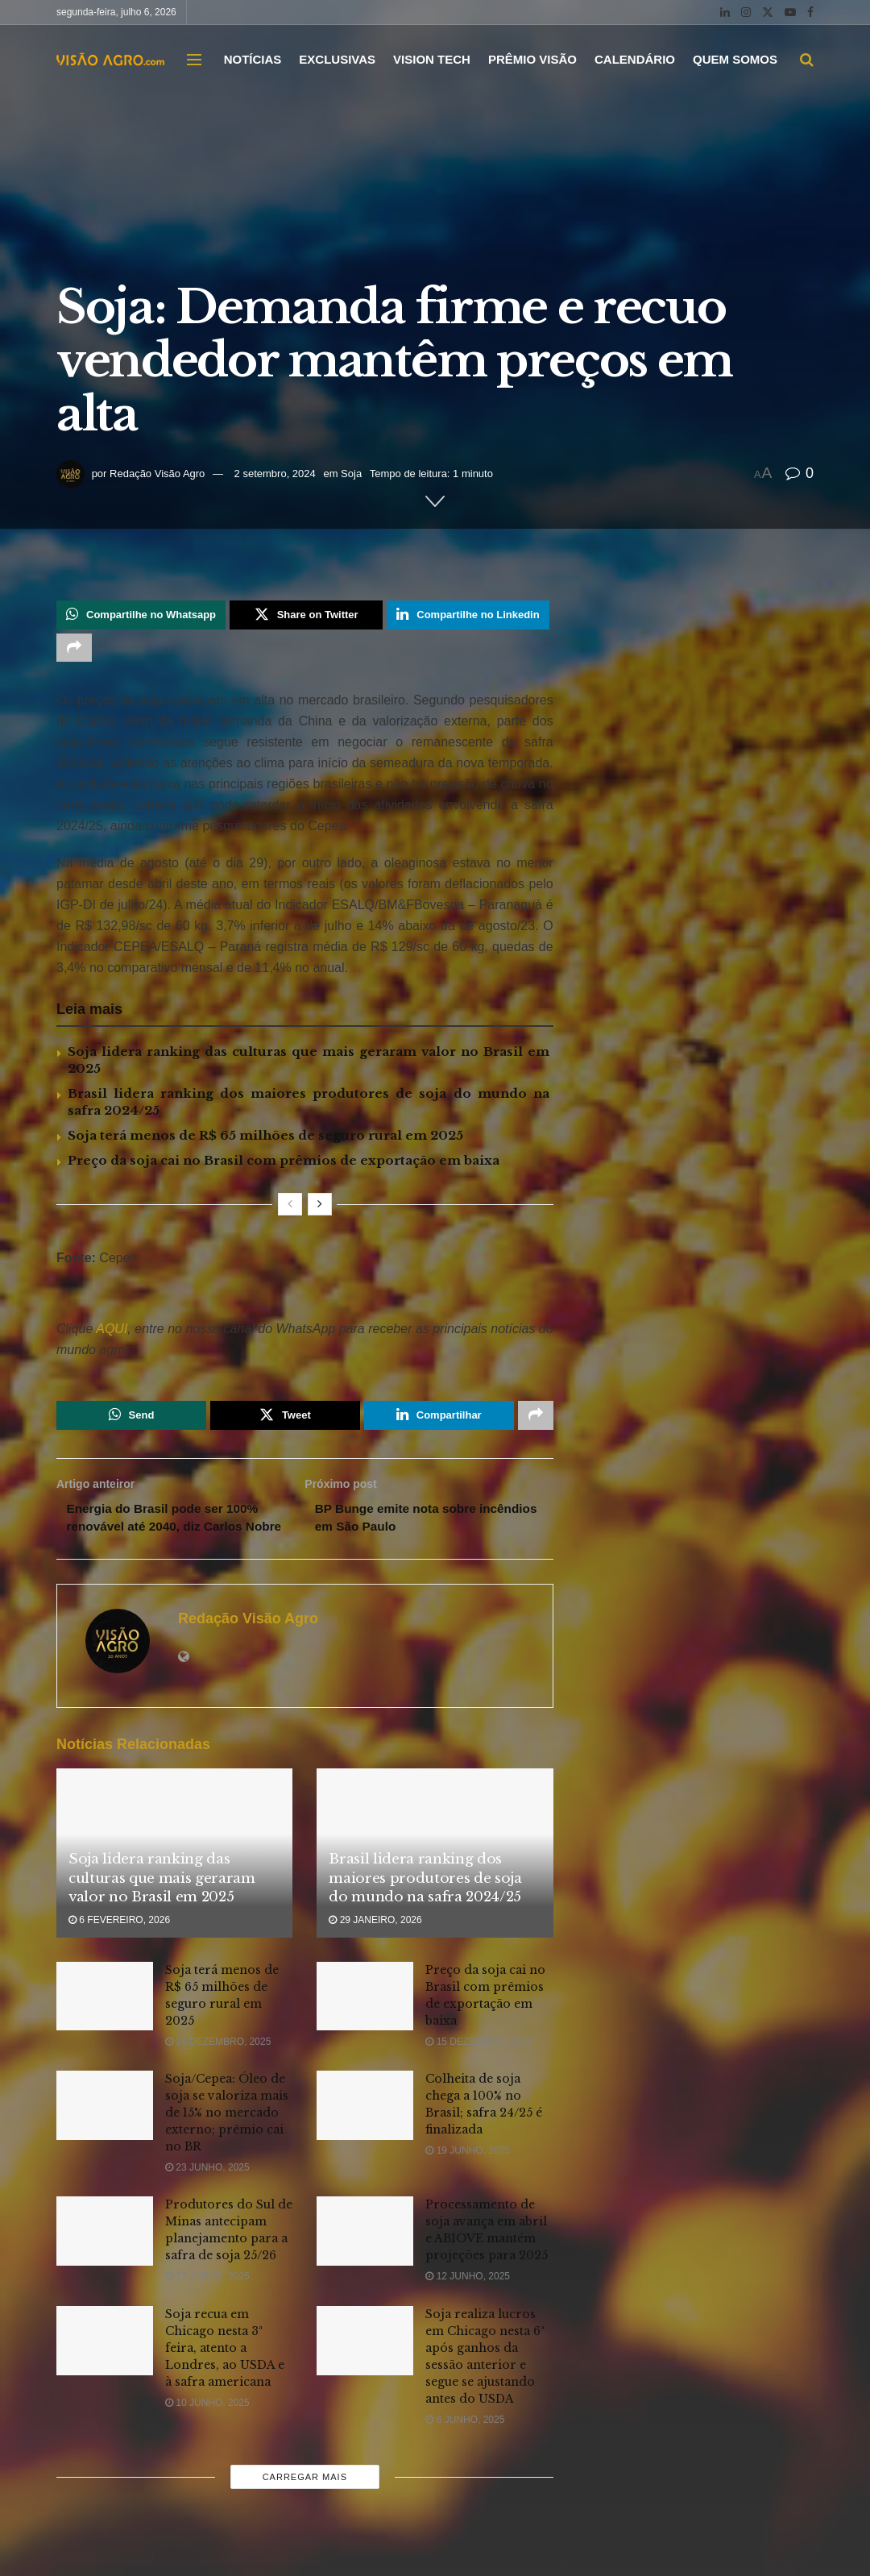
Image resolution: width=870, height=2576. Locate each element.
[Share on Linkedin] (468, 615)
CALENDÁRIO (634, 59)
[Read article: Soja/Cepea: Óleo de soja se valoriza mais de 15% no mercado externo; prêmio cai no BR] (104, 2132)
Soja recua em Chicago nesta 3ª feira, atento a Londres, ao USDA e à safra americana (224, 2374)
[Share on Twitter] (306, 615)
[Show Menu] (194, 59)
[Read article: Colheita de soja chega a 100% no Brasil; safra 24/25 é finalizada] (365, 2132)
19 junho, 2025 (467, 2177)
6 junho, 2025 (464, 2445)
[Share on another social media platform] (74, 650)
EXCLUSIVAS (337, 59)
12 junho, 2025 (467, 2302)
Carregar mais (305, 2503)
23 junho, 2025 (207, 2194)
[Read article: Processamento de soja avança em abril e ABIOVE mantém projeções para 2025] (365, 2257)
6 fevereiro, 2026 (119, 1946)
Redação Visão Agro (157, 473)
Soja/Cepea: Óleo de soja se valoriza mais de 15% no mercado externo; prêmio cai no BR (226, 2139)
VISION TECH (431, 59)
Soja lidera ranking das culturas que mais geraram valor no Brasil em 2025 (161, 1904)
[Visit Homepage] (110, 58)
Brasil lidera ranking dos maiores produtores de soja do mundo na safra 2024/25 (425, 1904)
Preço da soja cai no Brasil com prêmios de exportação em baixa (283, 1164)
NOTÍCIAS (253, 59)
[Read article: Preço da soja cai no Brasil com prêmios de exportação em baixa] (365, 2022)
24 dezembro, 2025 (218, 2067)
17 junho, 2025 (207, 2302)
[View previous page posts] (290, 1208)
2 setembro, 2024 (275, 473)
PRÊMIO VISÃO (532, 59)
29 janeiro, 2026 (375, 1946)
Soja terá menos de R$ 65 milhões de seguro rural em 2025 (265, 1139)
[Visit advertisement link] (304, 1299)
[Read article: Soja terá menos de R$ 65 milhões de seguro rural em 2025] (104, 2022)
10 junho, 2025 (207, 2428)
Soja (351, 473)
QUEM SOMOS (735, 59)
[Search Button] (807, 59)
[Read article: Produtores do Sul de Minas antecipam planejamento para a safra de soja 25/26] (104, 2257)
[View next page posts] (320, 1208)
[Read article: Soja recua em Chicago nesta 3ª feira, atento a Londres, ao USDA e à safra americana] (104, 2366)
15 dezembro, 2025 (478, 2067)
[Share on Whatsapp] (141, 615)
